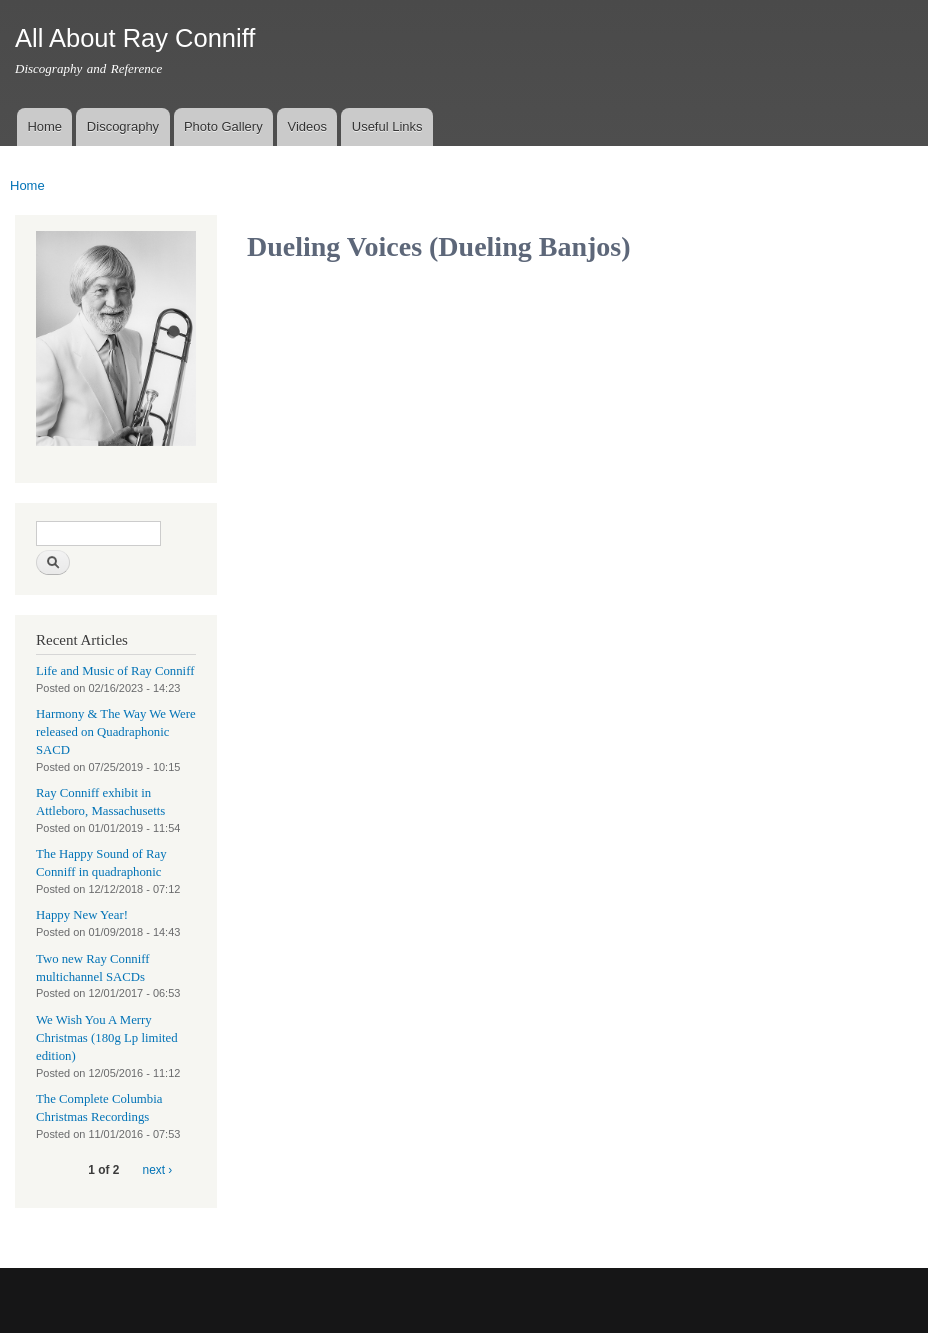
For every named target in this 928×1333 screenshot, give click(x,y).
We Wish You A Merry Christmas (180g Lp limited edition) (107, 1038)
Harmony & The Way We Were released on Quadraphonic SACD (116, 732)
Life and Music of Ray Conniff (115, 671)
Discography (123, 126)
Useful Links (387, 126)
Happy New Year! (82, 915)
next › (158, 1170)
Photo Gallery (223, 126)
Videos (307, 126)
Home (44, 126)
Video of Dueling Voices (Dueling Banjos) (407, 378)
